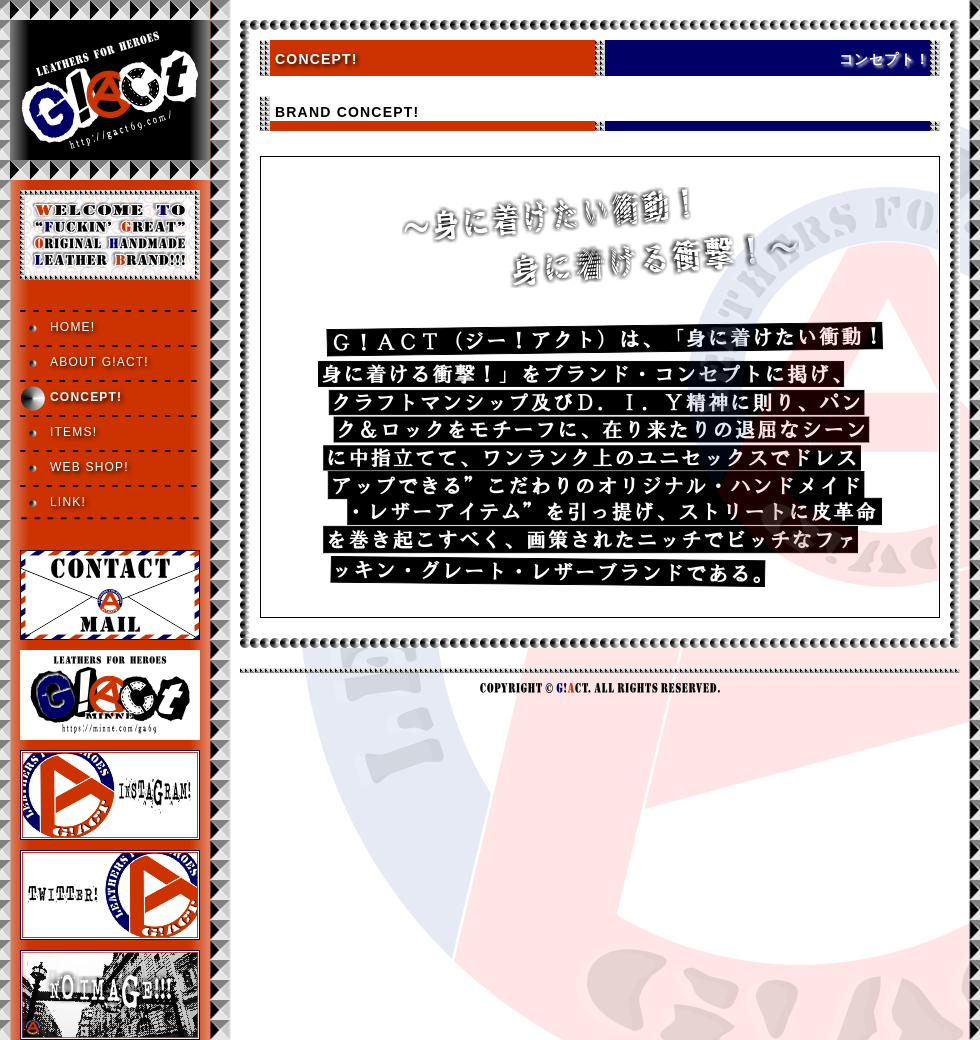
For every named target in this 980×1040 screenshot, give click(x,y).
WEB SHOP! (89, 467)
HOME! (72, 327)
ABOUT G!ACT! (99, 362)
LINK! (68, 502)
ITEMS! (73, 432)
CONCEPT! (86, 397)
